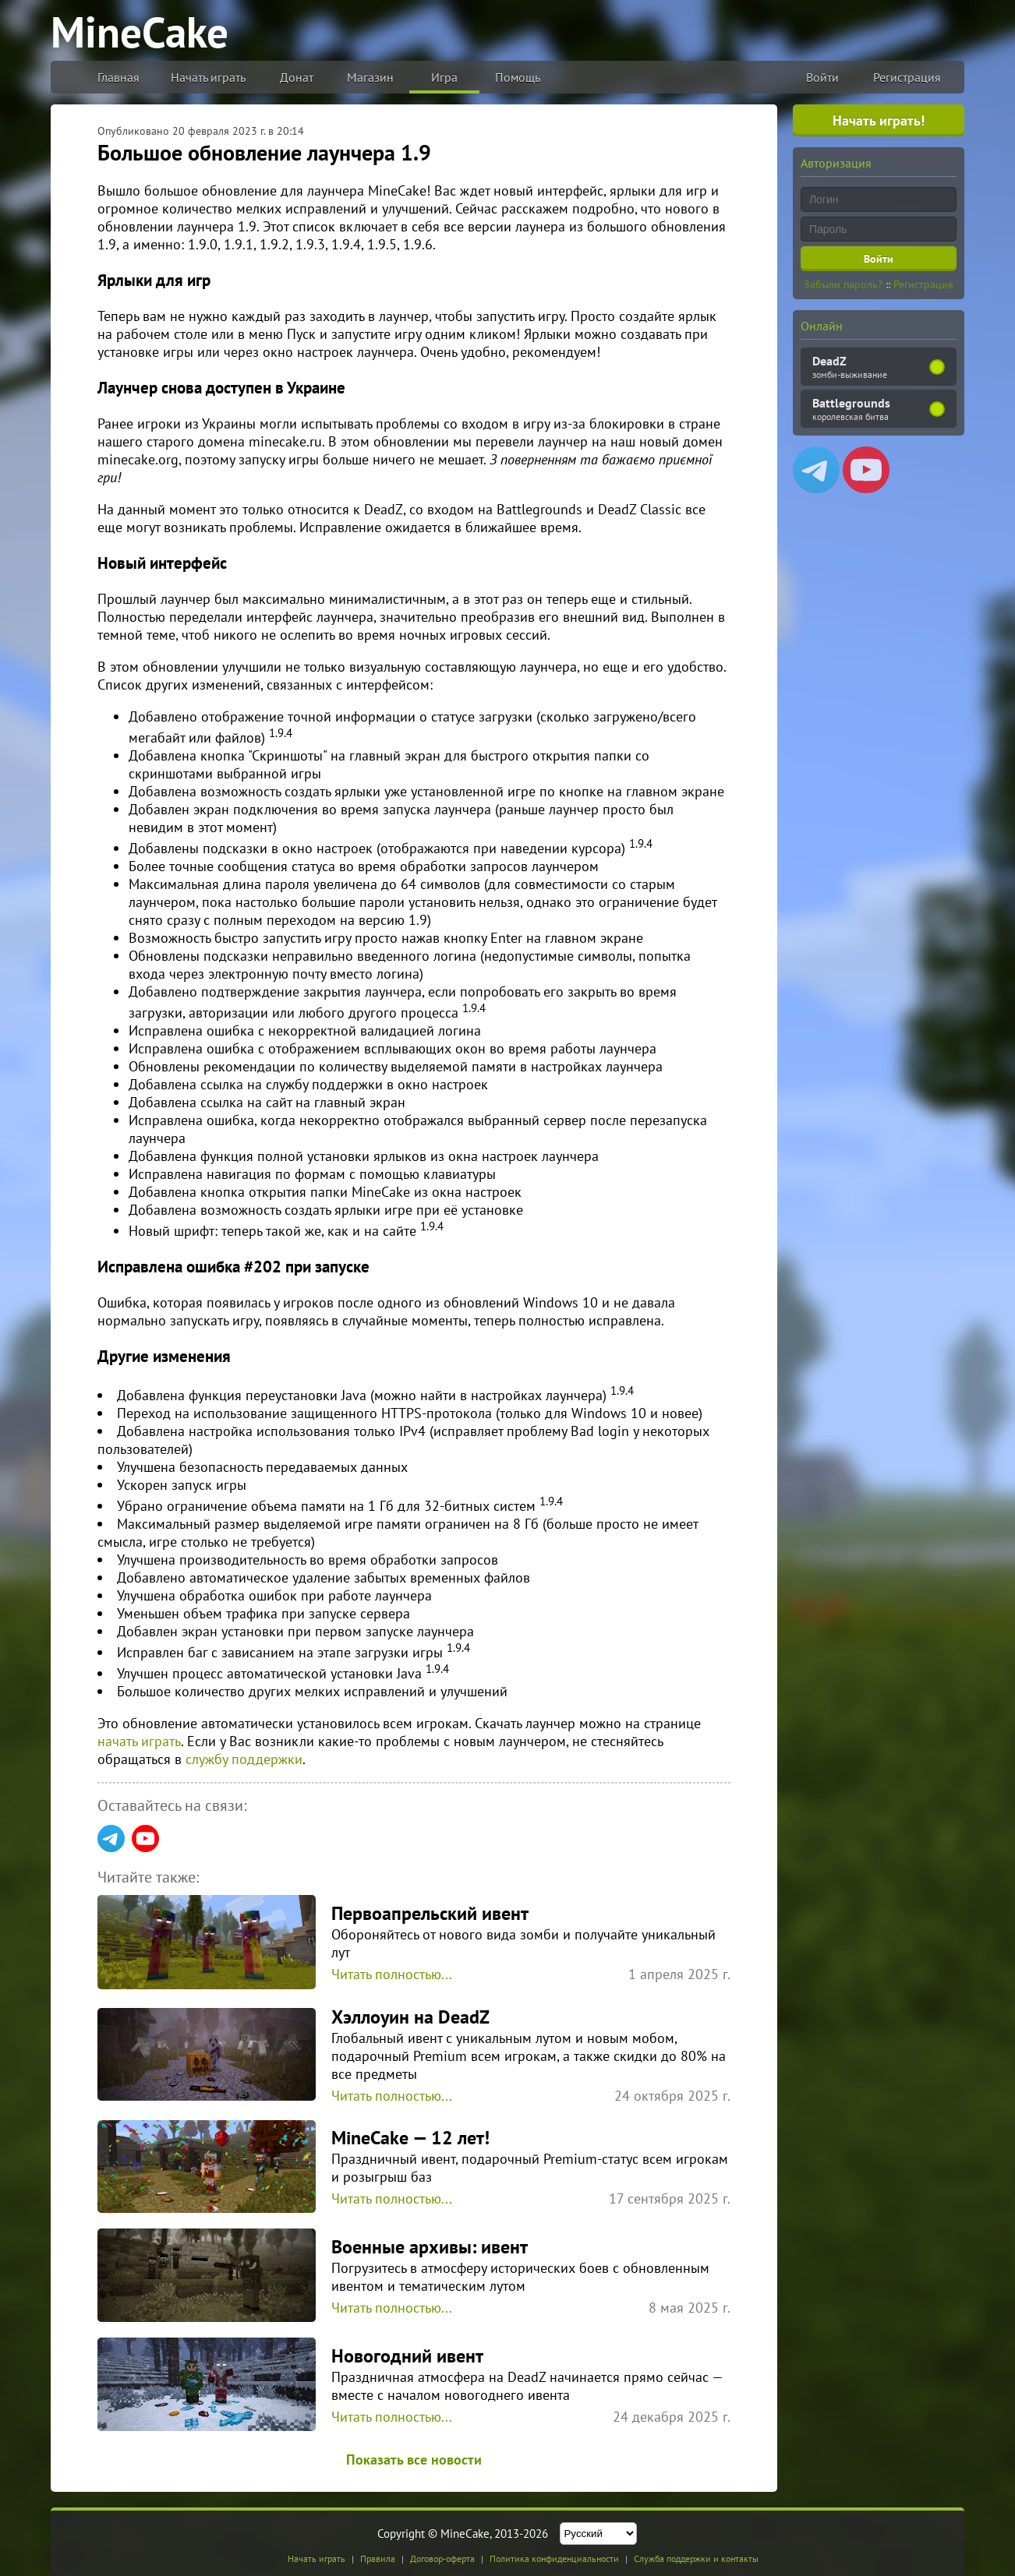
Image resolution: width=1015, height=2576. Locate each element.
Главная (118, 77)
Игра (444, 77)
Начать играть (208, 77)
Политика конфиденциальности (554, 2558)
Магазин (370, 77)
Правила (377, 2558)
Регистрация (907, 77)
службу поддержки (244, 1759)
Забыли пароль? (843, 284)
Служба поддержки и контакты (696, 2558)
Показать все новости (414, 2459)
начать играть (139, 1741)
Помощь (517, 77)
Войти (822, 77)
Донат (296, 77)
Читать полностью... (391, 1974)
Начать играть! (879, 120)
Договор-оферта (442, 2558)
